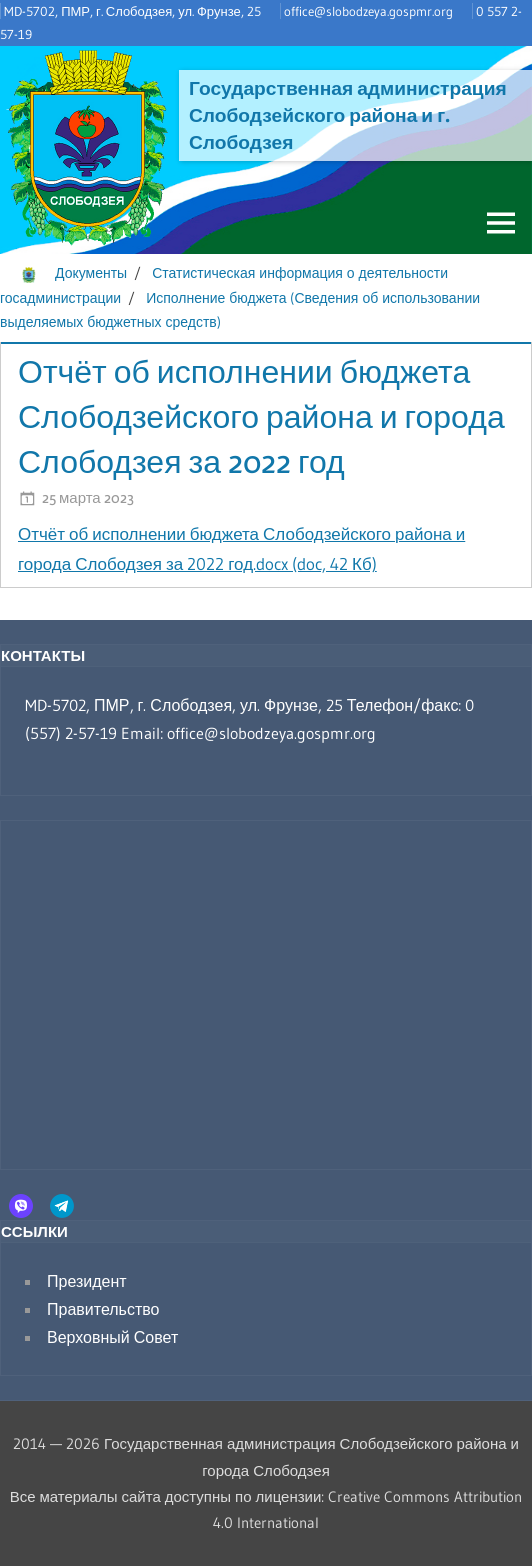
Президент (87, 1281)
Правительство (103, 1309)
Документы (91, 273)
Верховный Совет (112, 1337)
